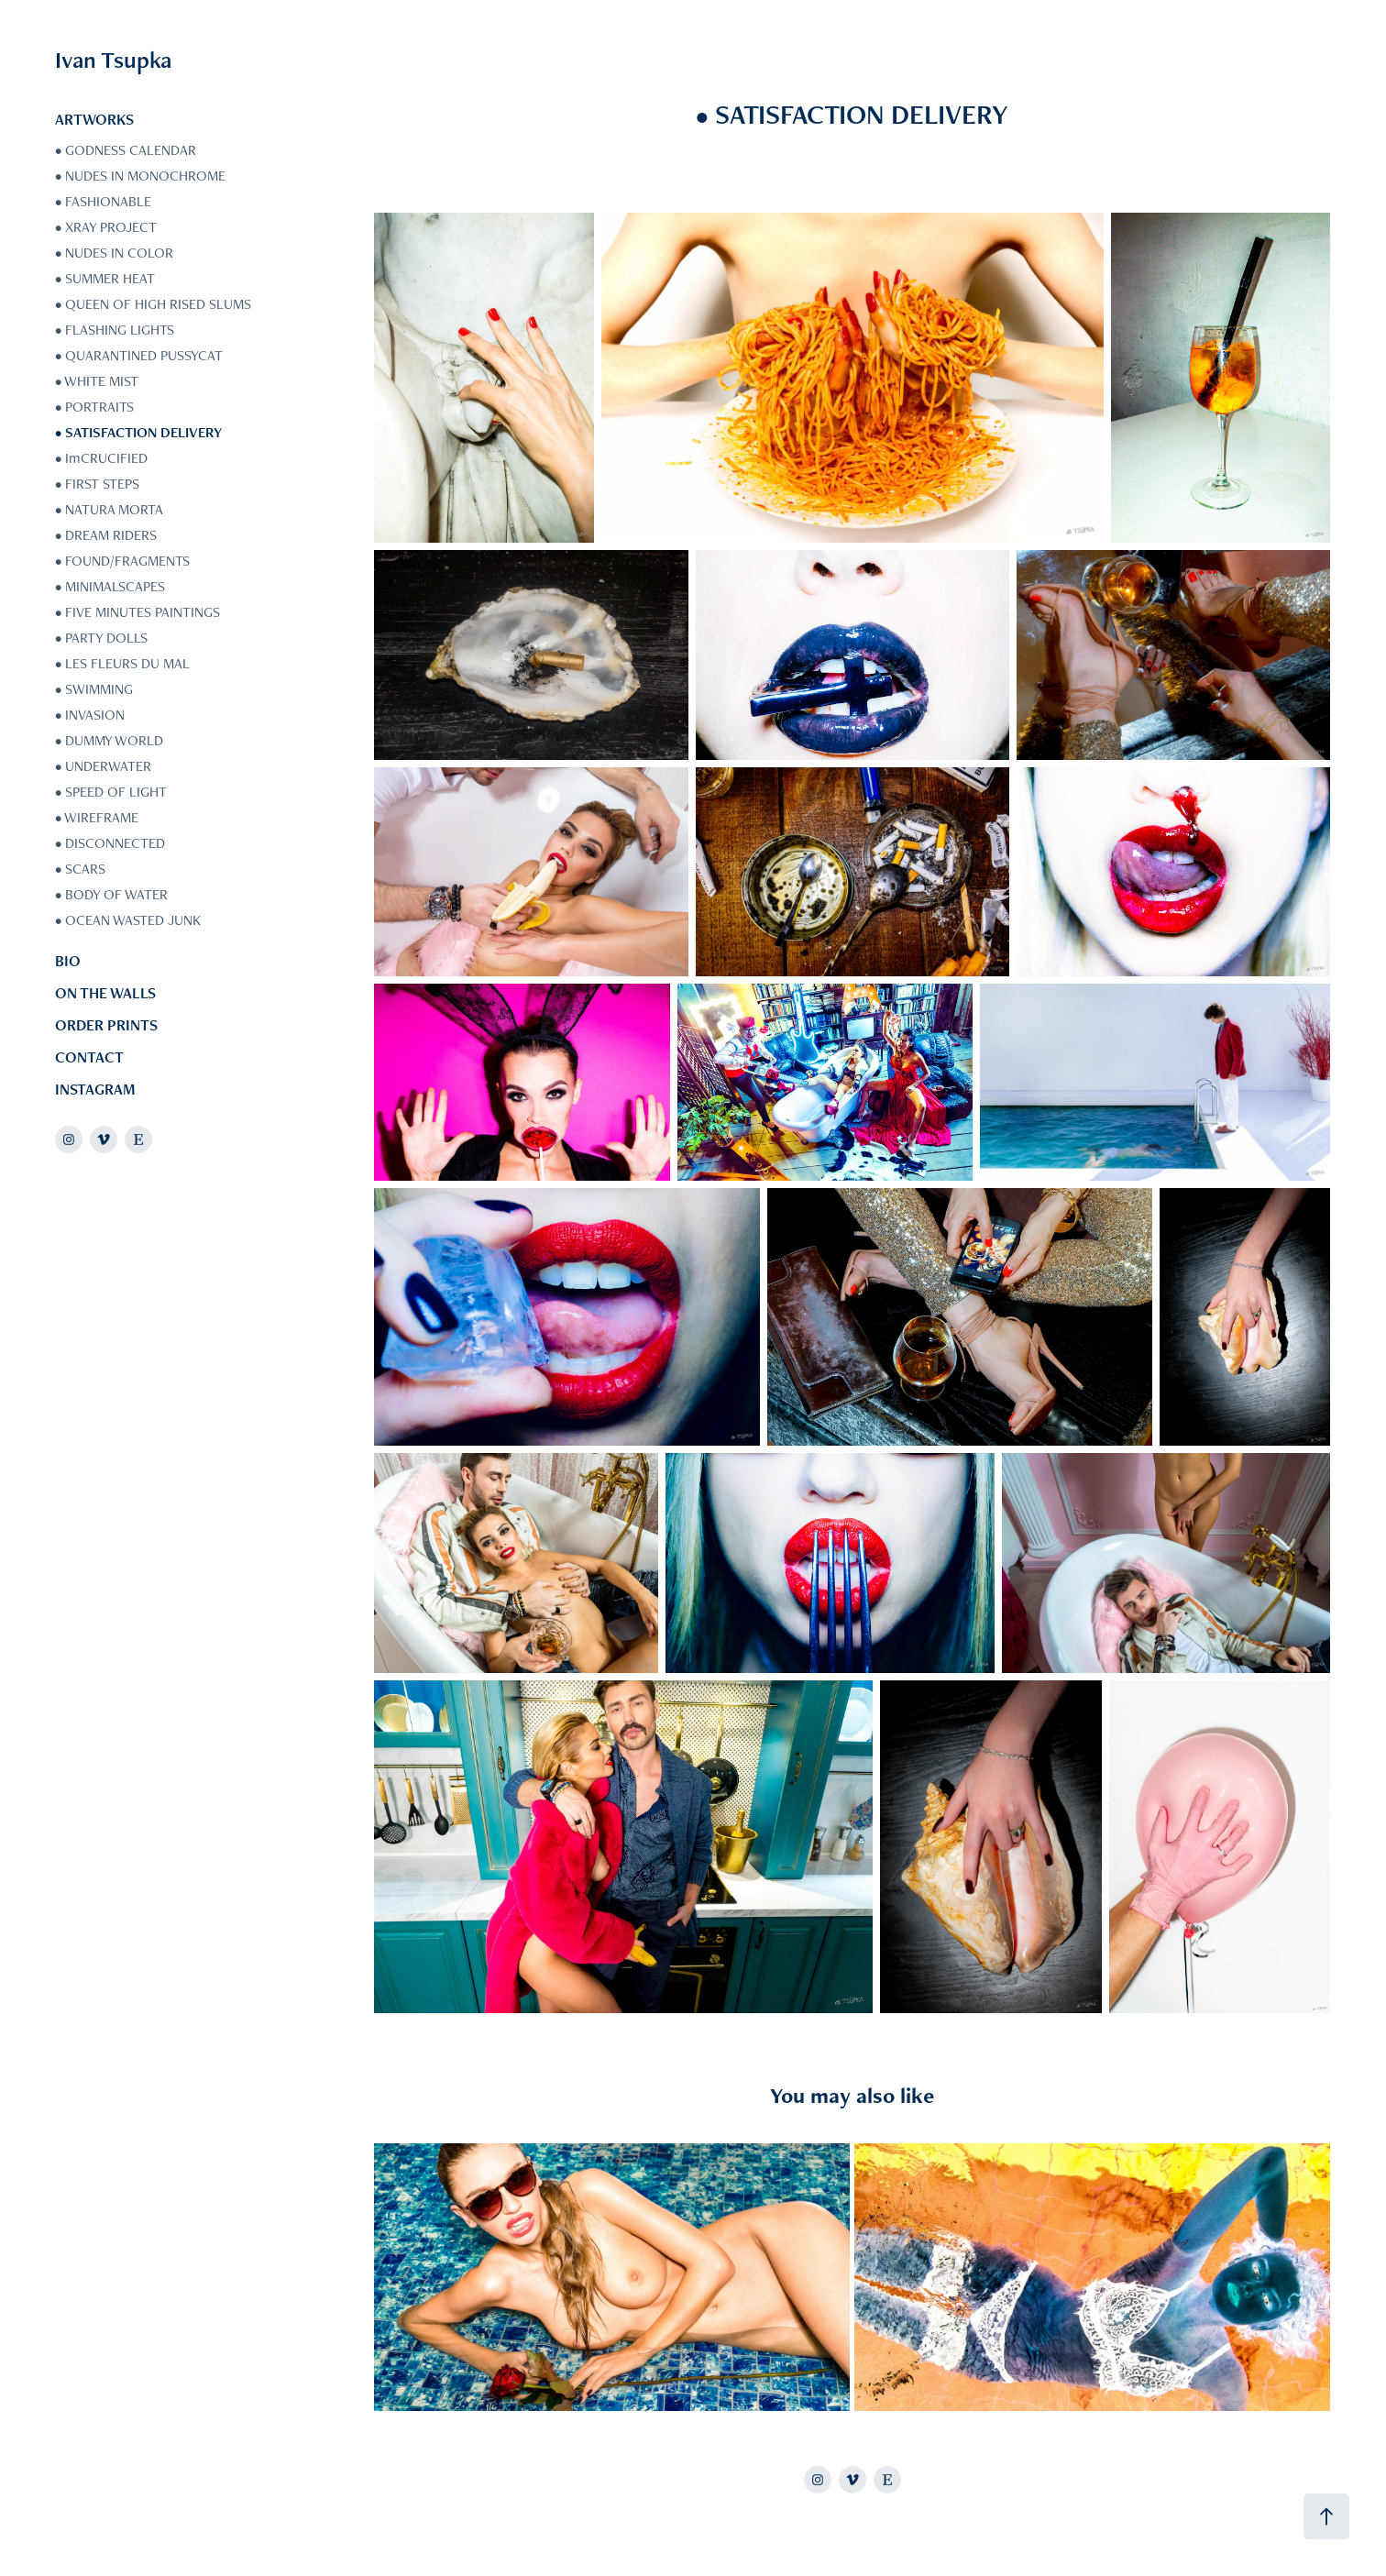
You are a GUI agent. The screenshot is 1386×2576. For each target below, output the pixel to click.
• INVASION (90, 714)
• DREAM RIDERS (106, 535)
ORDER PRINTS (106, 1025)
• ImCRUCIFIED (101, 458)
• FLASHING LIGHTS (114, 329)
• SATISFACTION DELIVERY (138, 432)
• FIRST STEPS (97, 483)
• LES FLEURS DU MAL (122, 663)
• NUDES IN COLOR (114, 252)
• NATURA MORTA (109, 509)
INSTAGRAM (95, 1089)
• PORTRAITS (94, 406)
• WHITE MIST (96, 381)
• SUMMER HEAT (105, 278)
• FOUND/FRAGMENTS (122, 560)
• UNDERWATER (103, 766)
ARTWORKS (94, 119)
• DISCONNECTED (110, 843)
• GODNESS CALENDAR (125, 150)
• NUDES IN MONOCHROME (140, 175)
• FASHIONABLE (103, 201)
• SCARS (80, 868)
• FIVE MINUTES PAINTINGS (137, 612)
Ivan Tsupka (113, 59)
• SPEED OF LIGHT (111, 791)
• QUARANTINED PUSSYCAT (139, 355)
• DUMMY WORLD (109, 740)
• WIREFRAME (96, 817)
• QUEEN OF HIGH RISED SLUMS (153, 304)
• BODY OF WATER (111, 894)
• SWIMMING (94, 689)
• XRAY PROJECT (106, 227)
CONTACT (89, 1057)
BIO (68, 961)
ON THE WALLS (105, 993)
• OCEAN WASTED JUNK (128, 920)
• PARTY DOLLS (101, 637)
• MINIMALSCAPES (110, 586)
